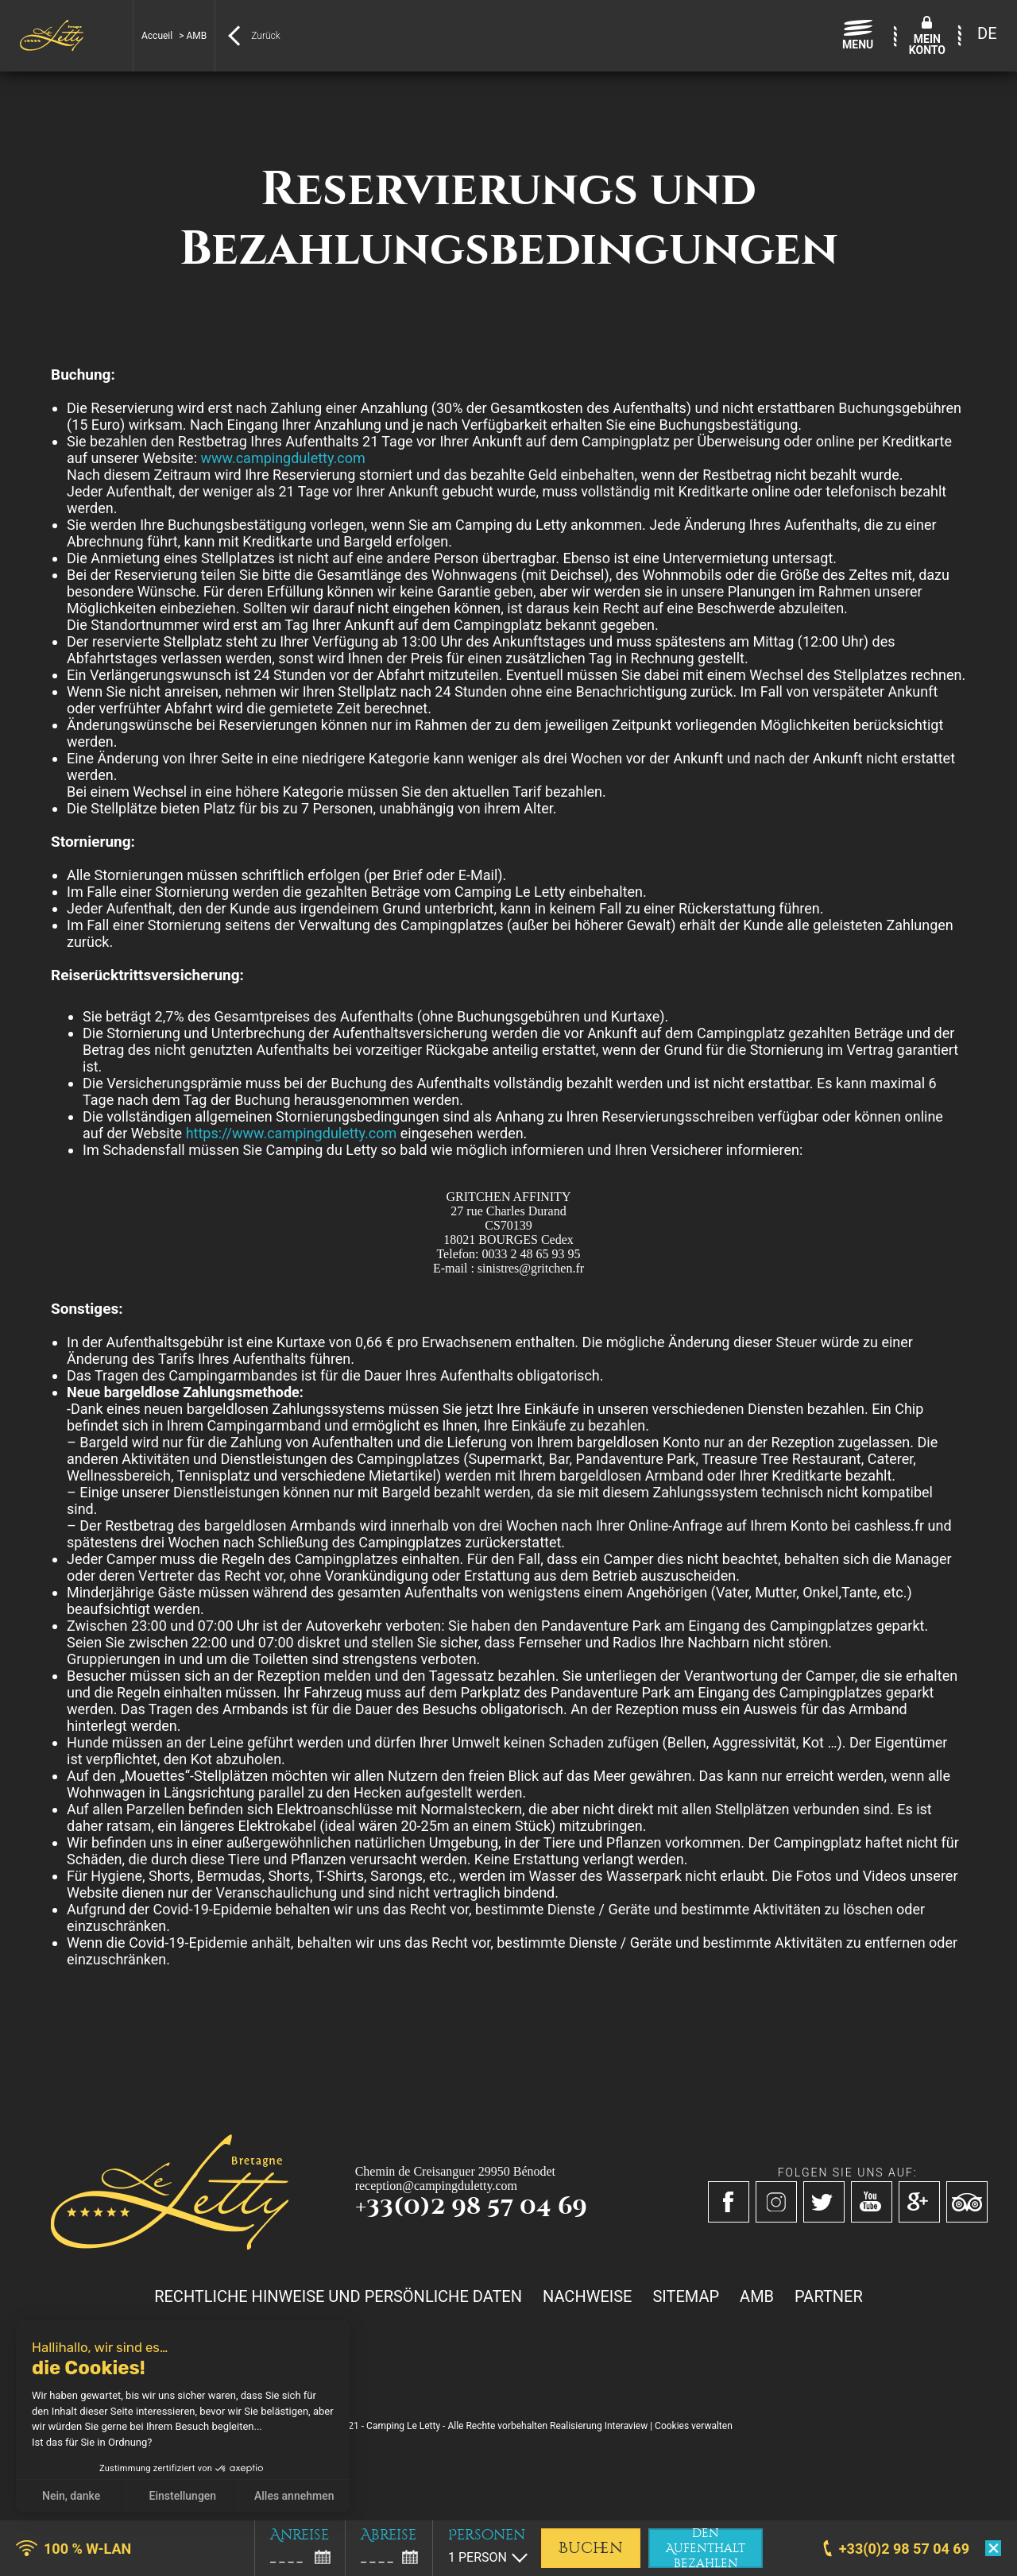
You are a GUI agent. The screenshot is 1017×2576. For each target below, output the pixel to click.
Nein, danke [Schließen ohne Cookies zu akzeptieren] (71, 2495)
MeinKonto (927, 44)
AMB (757, 2296)
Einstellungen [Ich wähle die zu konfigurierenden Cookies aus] (183, 2495)
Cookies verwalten (694, 2425)
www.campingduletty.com (282, 458)
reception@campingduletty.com (436, 2185)
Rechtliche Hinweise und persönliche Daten (338, 2296)
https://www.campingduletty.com (291, 1133)
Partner (829, 2296)
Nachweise (587, 2296)
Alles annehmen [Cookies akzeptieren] (294, 2495)
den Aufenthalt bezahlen (705, 2548)
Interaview (626, 2425)
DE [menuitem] (987, 33)
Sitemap (685, 2296)
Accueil (156, 35)
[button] (23, 2558)
